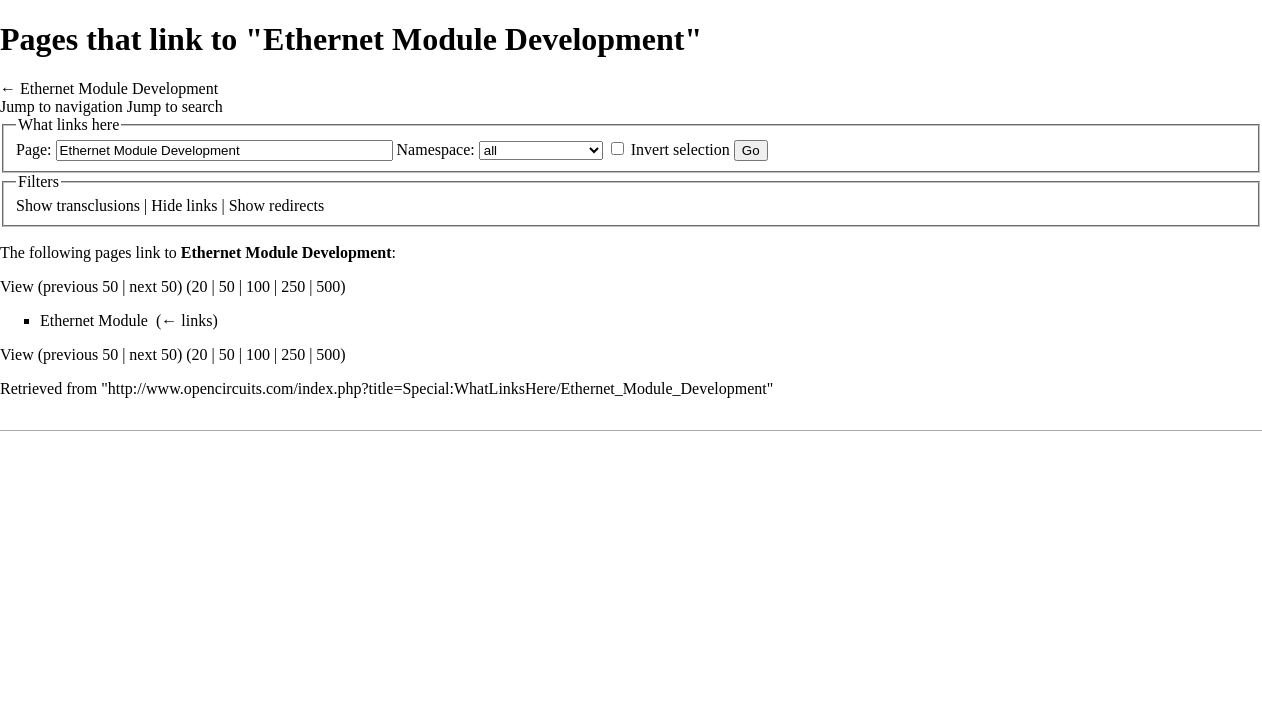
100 (258, 286)
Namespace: (436, 149)
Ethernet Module (94, 320)
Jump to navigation (61, 106)
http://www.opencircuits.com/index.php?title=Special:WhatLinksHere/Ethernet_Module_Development (437, 388)
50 (227, 286)
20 (200, 286)
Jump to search (175, 106)
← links (186, 320)
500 (328, 286)
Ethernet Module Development (119, 88)
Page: (34, 149)
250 (293, 286)
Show (34, 205)
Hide (166, 205)
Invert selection (680, 149)
